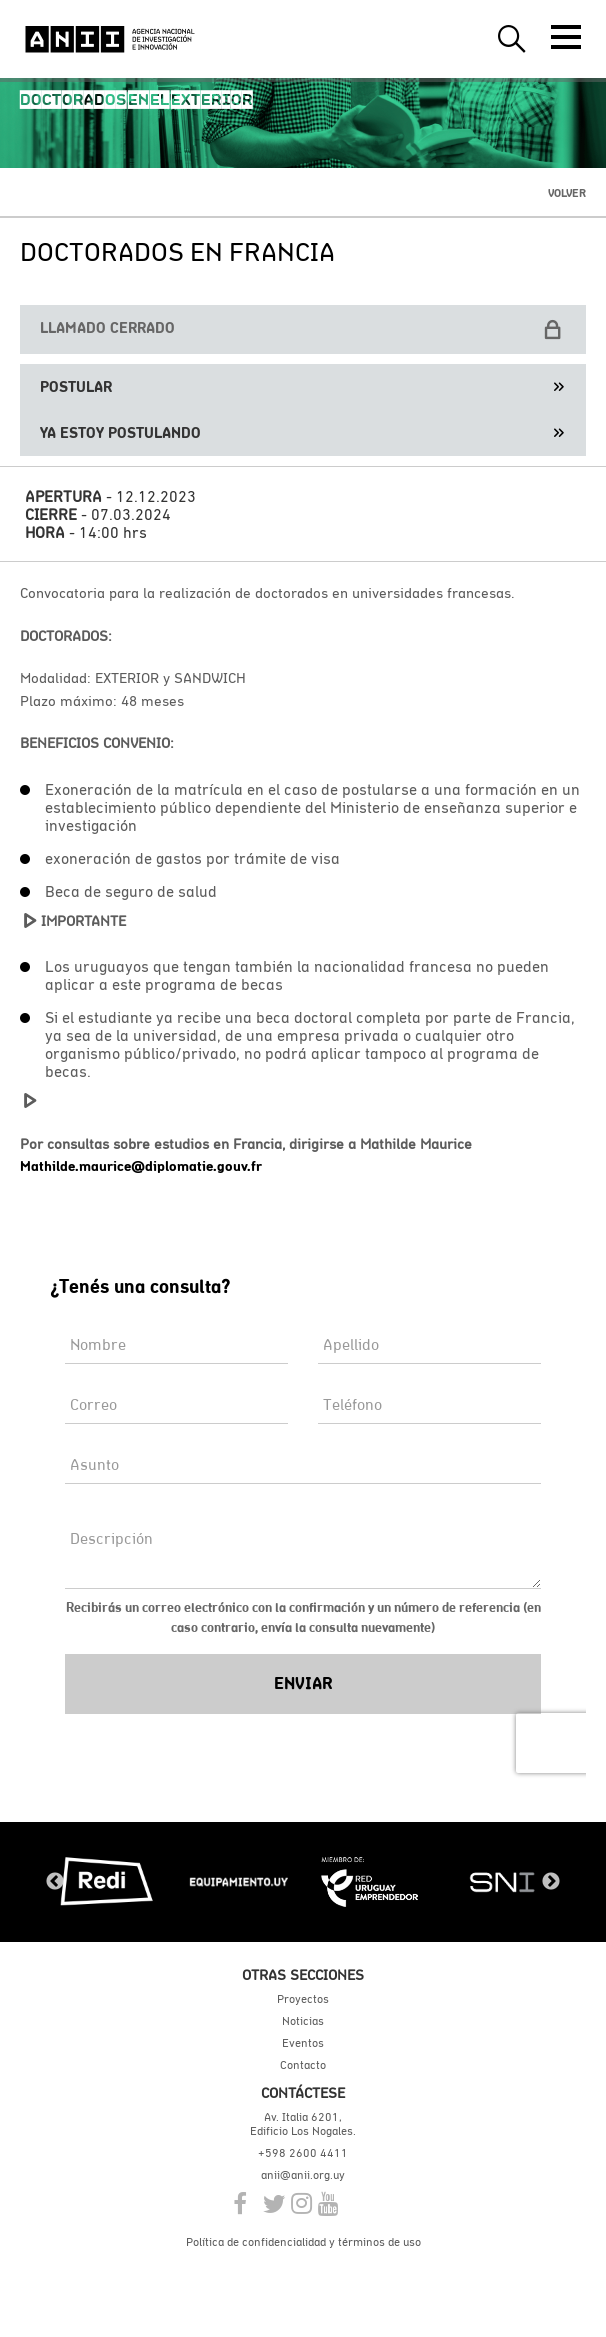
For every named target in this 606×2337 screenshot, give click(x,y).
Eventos (303, 2043)
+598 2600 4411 (303, 2153)
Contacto (303, 2065)
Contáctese (303, 2092)
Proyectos (303, 1999)
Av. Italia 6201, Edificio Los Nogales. (303, 2124)
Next (551, 1882)
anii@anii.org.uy (303, 2175)
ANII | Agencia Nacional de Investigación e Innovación (110, 39)
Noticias (303, 2021)
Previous (55, 1882)
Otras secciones (303, 1974)
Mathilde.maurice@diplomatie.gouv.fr (141, 1166)
